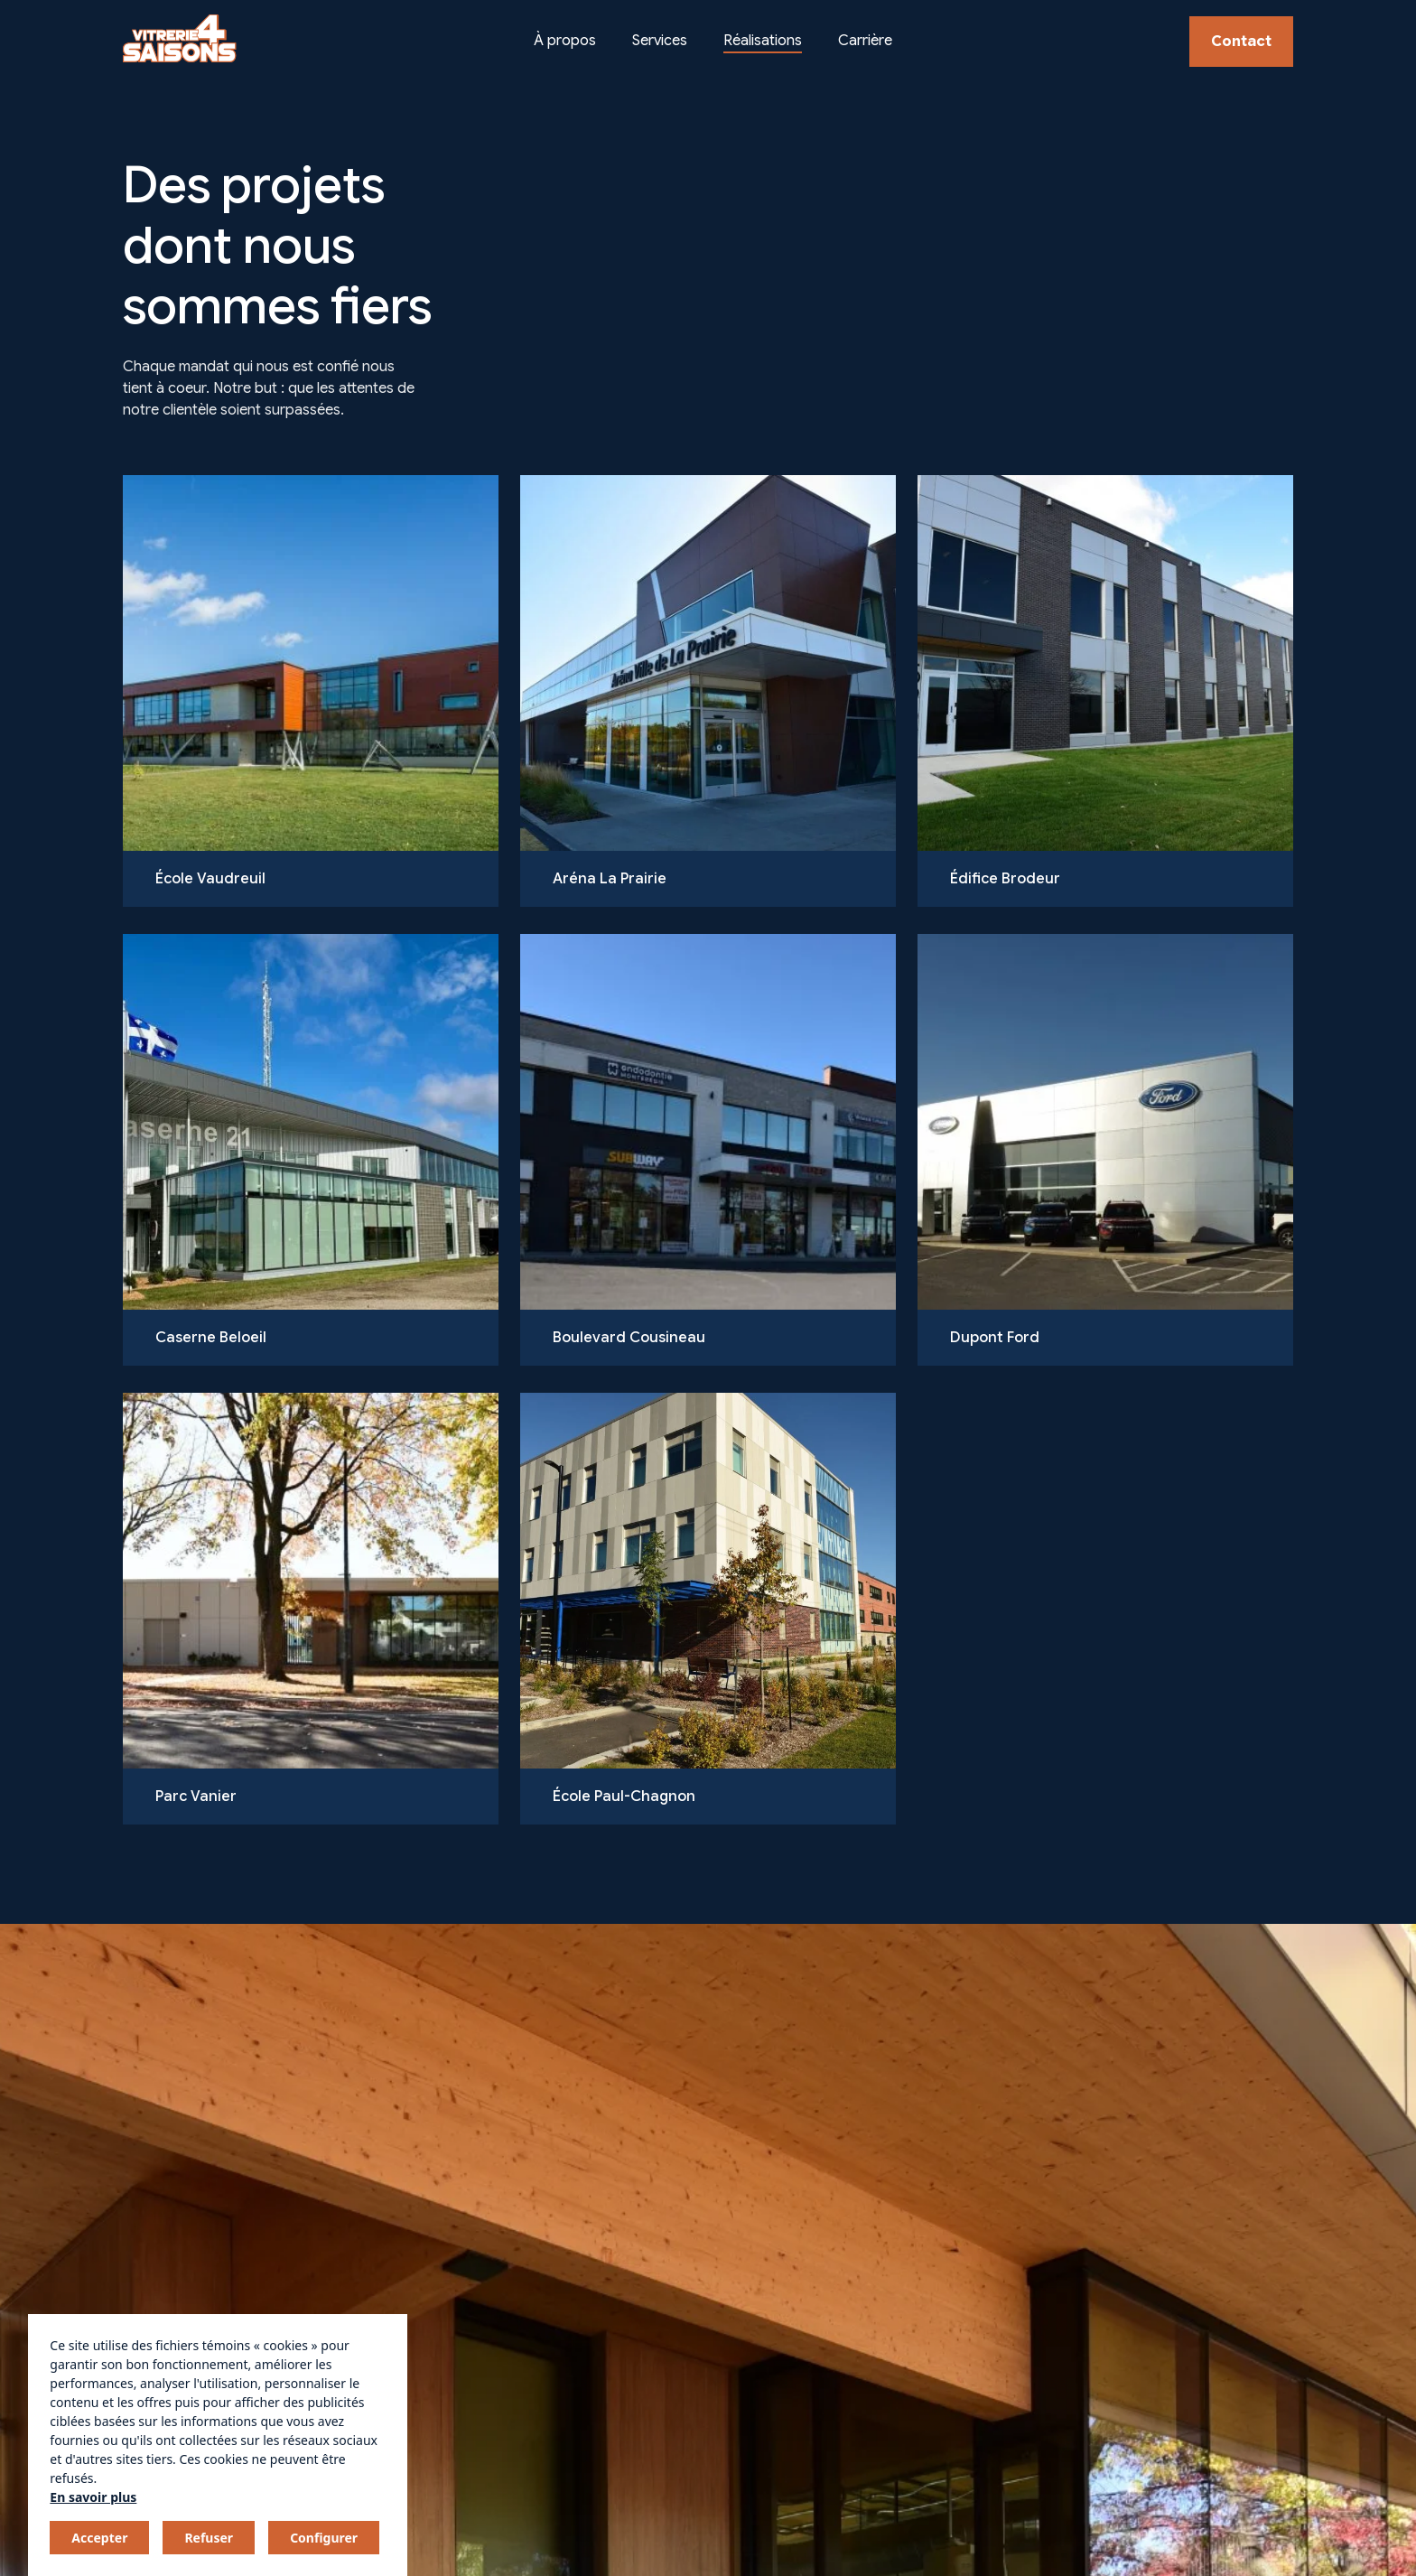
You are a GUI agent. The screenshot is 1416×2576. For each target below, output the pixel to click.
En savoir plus (93, 2497)
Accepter (99, 2537)
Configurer (324, 2537)
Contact (1241, 42)
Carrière (865, 41)
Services (659, 41)
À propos (565, 41)
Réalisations (762, 41)
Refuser (208, 2537)
